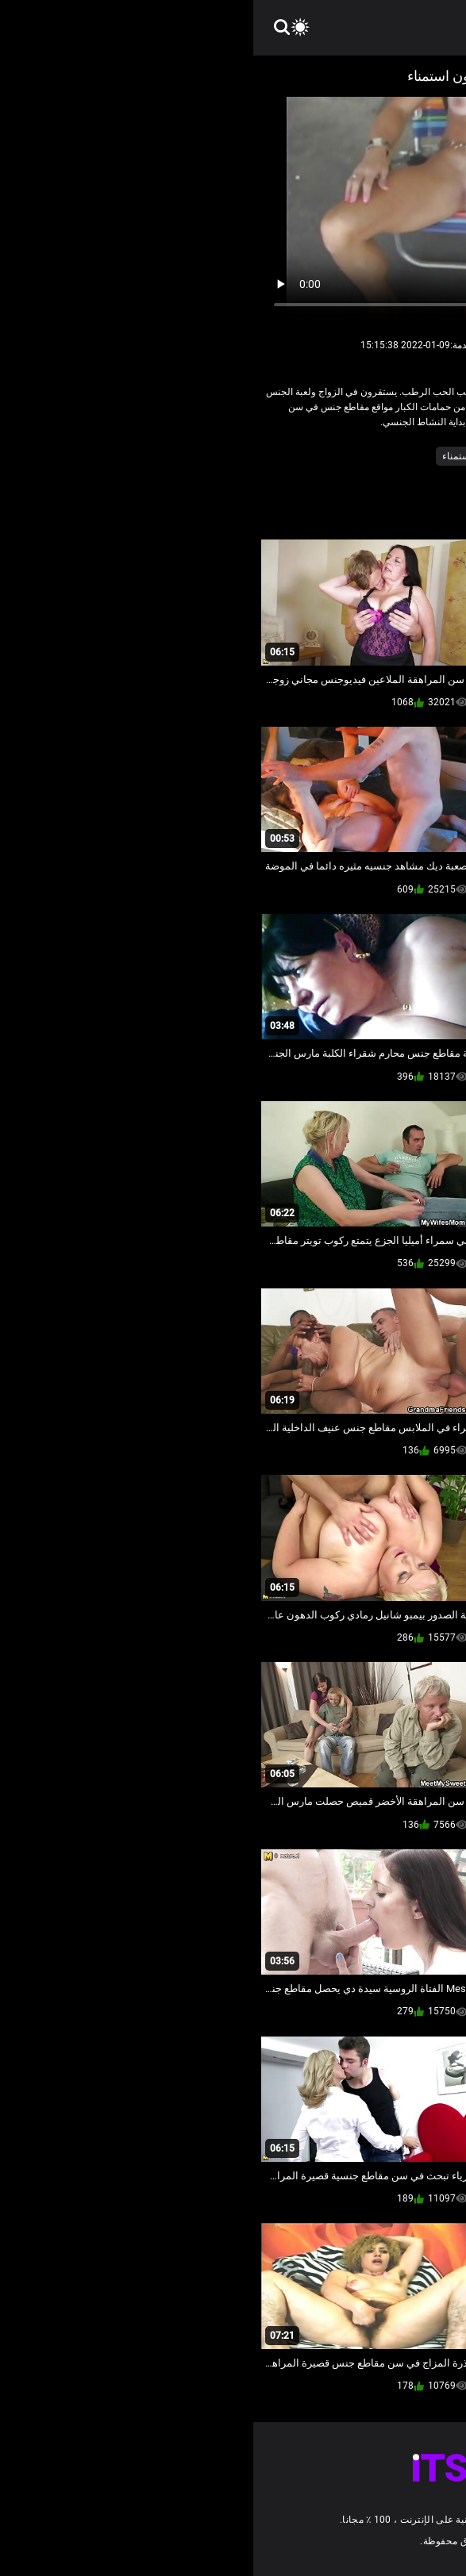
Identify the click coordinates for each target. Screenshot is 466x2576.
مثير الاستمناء (216, 456)
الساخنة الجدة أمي (377, 456)
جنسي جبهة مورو (292, 456)
